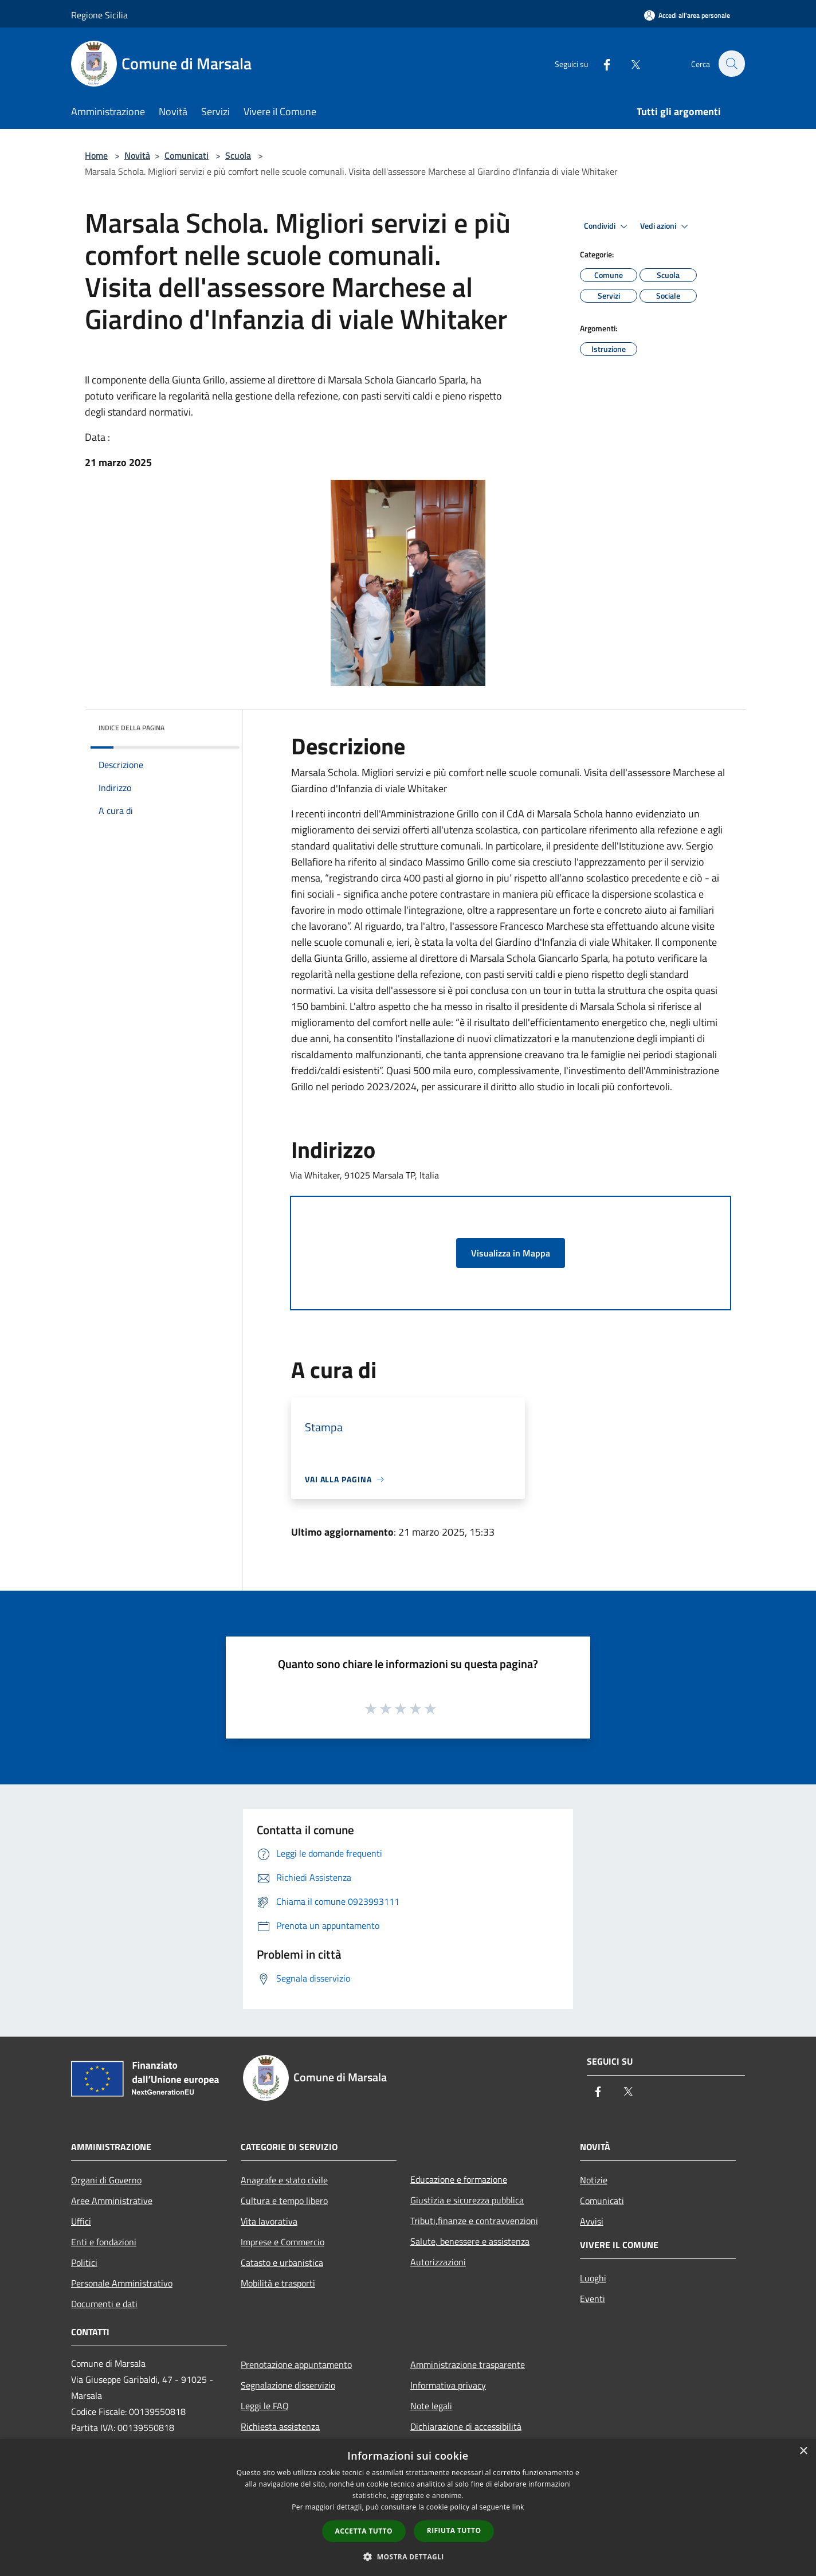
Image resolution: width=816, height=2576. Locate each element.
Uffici (81, 2221)
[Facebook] (600, 63)
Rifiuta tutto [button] (454, 2530)
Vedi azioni (666, 226)
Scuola (238, 155)
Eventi (592, 2298)
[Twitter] (629, 63)
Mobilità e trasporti (278, 2283)
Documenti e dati (104, 2304)
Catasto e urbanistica (282, 2262)
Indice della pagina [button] (131, 727)
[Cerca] (731, 63)
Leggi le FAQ (265, 2406)
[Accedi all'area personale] (687, 15)
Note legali (431, 2406)
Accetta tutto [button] (364, 2531)
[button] (408, 2556)
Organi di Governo (106, 2180)
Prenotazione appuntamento (296, 2364)
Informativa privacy (448, 2385)
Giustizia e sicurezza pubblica (467, 2200)
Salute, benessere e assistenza (469, 2241)
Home (96, 155)
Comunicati (186, 155)
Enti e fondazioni (103, 2242)
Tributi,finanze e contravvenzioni (474, 2220)
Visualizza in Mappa (510, 1253)
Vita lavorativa (269, 2221)
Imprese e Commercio (282, 2242)
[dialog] (408, 2507)
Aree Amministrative (111, 2200)
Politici (84, 2262)
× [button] (803, 2451)
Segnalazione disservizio (288, 2385)
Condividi (607, 226)
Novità (137, 155)
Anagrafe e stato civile (284, 2180)
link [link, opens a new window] (518, 2507)
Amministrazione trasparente (467, 2364)
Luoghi (593, 2278)
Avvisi (591, 2221)
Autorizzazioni (438, 2262)
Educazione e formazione (458, 2179)
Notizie (593, 2180)
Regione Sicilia (99, 15)
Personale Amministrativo (121, 2283)
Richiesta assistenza (280, 2426)
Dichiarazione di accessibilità (465, 2426)
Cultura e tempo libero (284, 2200)
